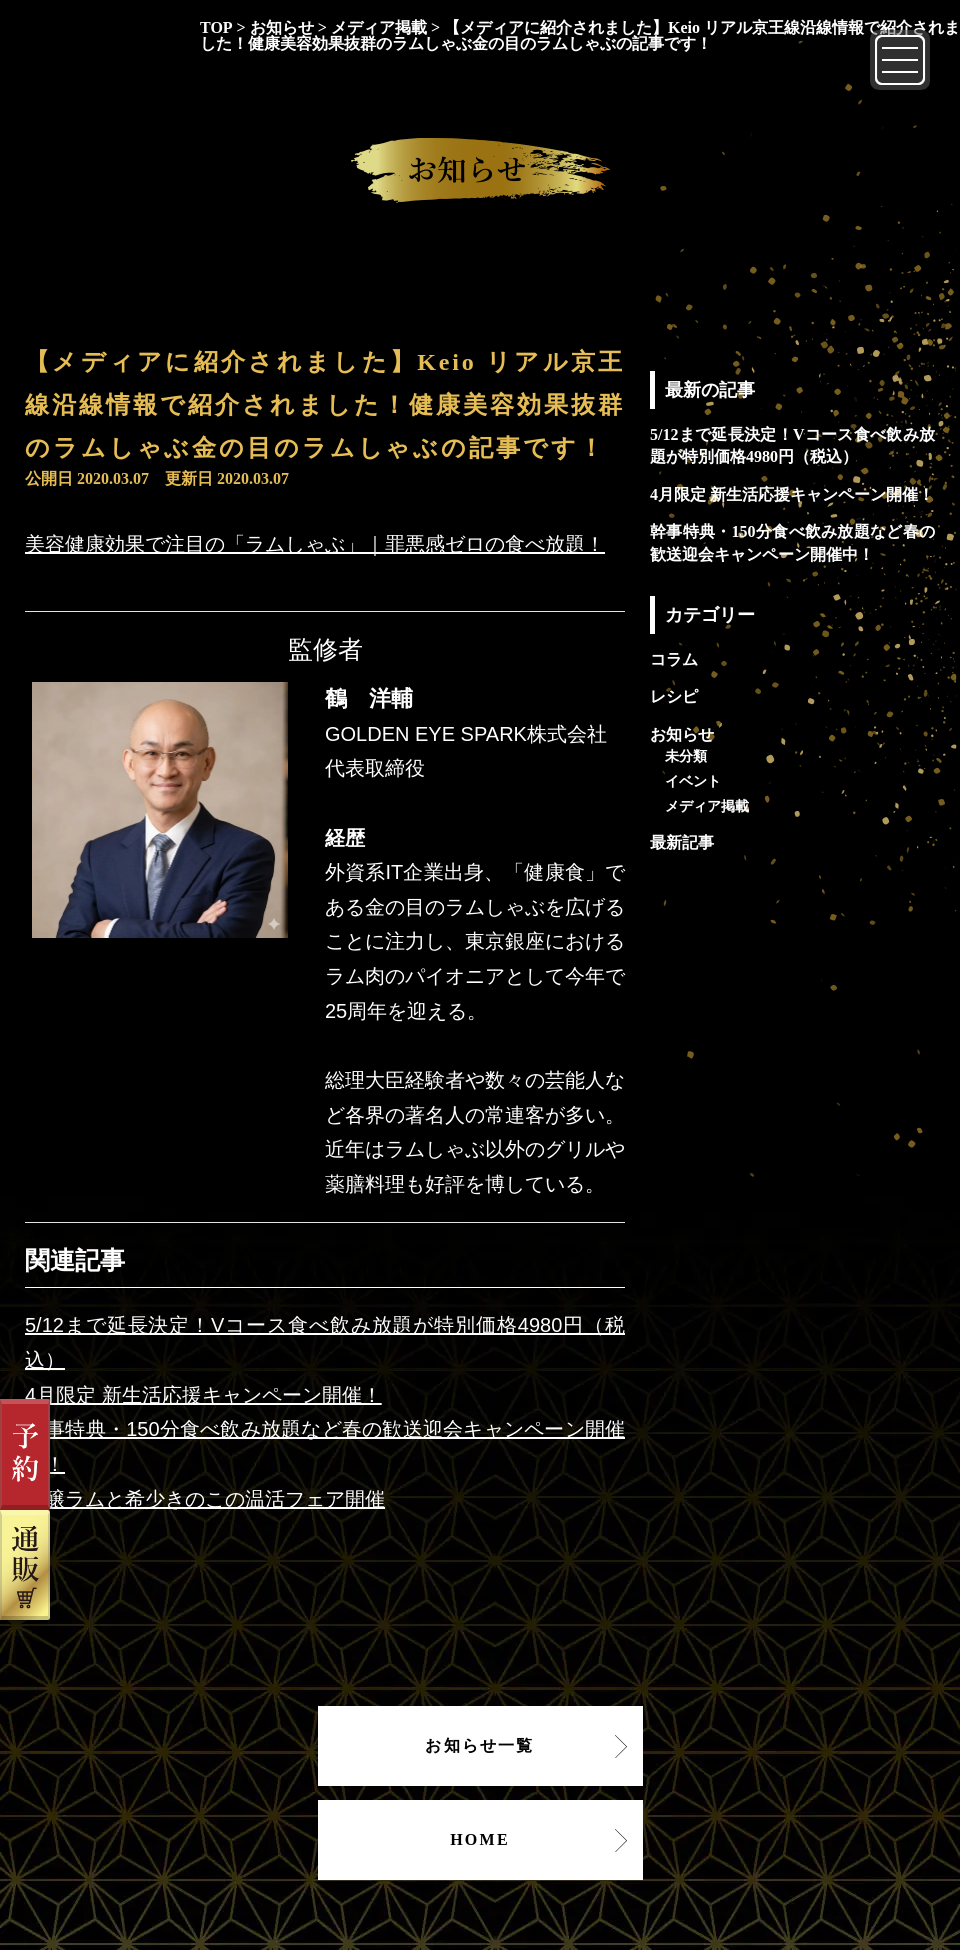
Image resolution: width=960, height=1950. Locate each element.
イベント (693, 781)
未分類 (686, 756)
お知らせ (682, 734)
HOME (480, 1839)
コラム (674, 659)
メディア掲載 (707, 806)
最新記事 (682, 842)
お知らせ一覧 (479, 1745)
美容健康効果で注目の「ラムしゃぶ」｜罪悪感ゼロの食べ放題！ (315, 544)
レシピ (674, 696)
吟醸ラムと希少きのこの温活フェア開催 (205, 1499)
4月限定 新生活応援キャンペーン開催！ (203, 1395)
